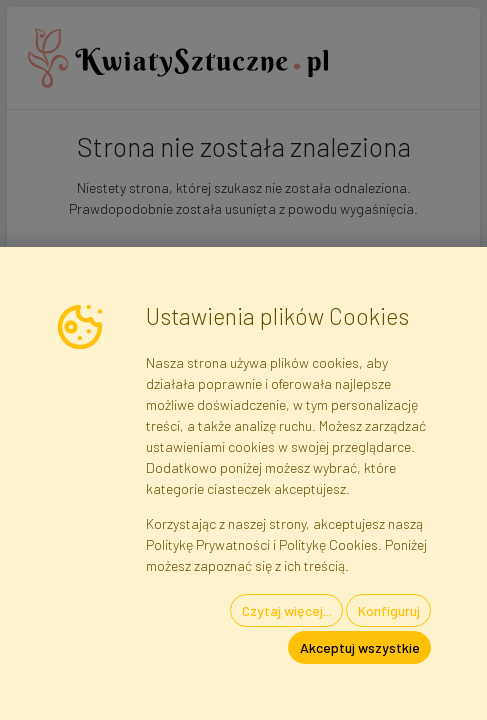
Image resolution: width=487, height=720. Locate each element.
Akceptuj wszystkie (360, 647)
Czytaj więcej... (287, 610)
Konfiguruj (389, 610)
